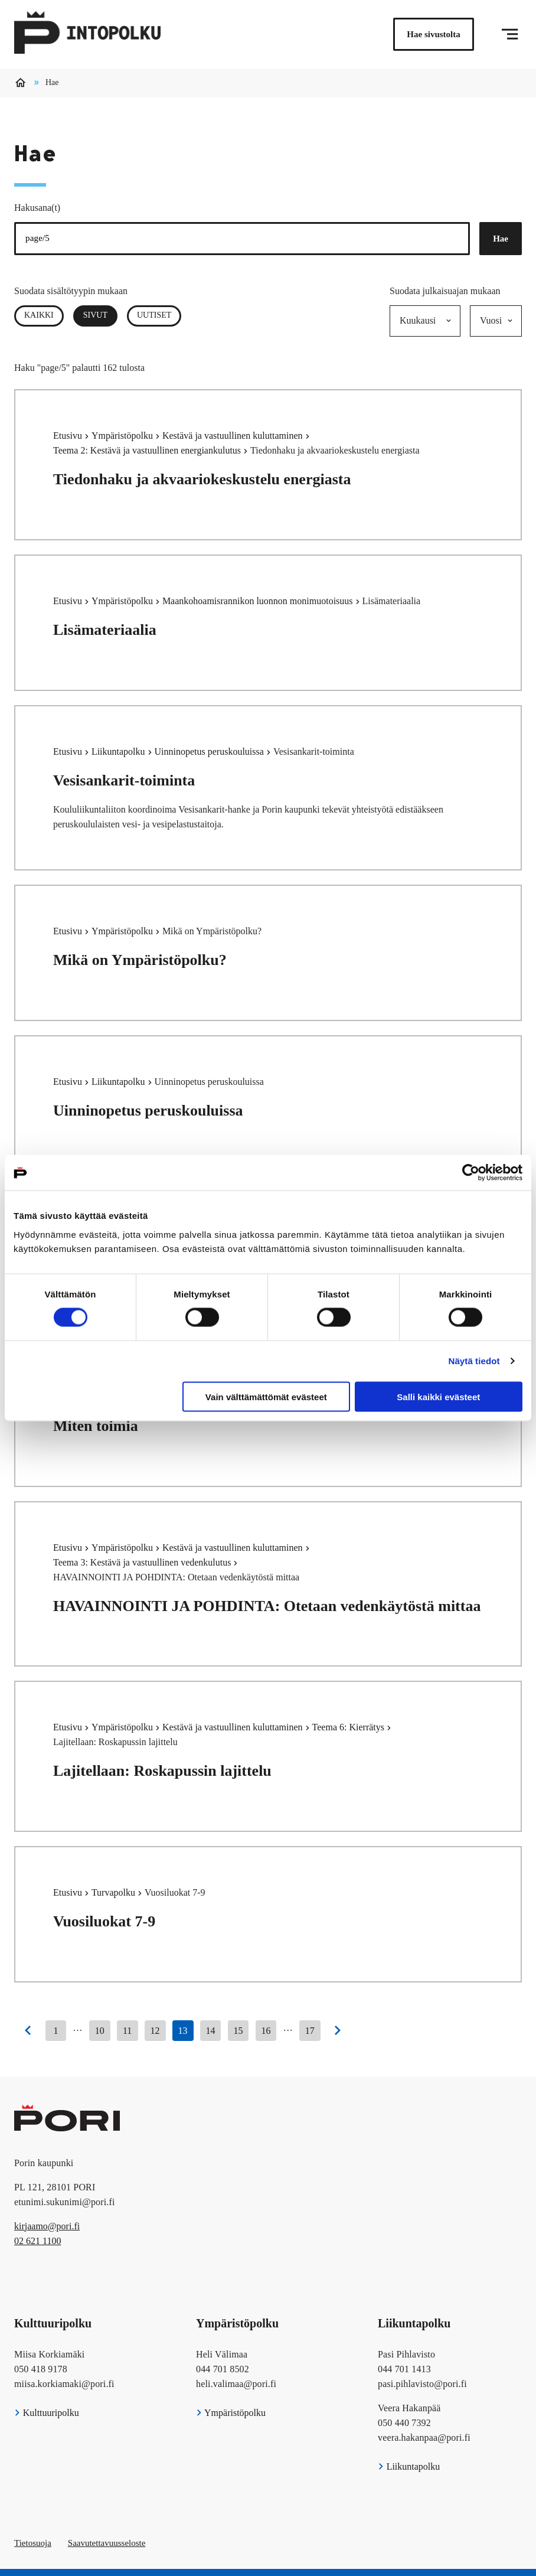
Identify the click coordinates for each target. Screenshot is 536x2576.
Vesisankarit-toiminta (124, 780)
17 (310, 2031)
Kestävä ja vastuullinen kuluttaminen (233, 436)
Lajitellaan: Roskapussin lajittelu (162, 1770)
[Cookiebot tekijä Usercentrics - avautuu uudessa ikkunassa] (470, 1173)
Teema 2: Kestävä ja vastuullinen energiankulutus (148, 450)
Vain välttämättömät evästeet (266, 1396)
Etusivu (68, 436)
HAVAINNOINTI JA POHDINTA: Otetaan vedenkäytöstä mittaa (267, 1606)
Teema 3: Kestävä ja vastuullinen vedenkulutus (143, 1562)
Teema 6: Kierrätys (349, 1727)
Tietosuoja (32, 2543)
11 (127, 2031)
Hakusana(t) (37, 208)
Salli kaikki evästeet (438, 1396)
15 (238, 2031)
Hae (500, 238)
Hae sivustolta (433, 34)
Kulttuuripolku (46, 2413)
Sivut (100, 315)
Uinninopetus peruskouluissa (210, 751)
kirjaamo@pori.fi (47, 2226)
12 (155, 2031)
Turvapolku (114, 1892)
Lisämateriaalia (104, 629)
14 (210, 2031)
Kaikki (39, 315)
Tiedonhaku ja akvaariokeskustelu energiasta (202, 479)
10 (99, 2031)
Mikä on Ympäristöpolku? (140, 960)
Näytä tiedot (474, 1361)
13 (183, 2031)
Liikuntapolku (119, 751)
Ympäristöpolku (123, 436)
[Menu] (510, 34)
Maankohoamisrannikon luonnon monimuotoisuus (258, 601)
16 (266, 2031)
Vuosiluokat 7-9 (104, 1921)
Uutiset (154, 315)
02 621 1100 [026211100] (37, 2241)
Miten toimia (95, 1425)
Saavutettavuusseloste (107, 2543)
